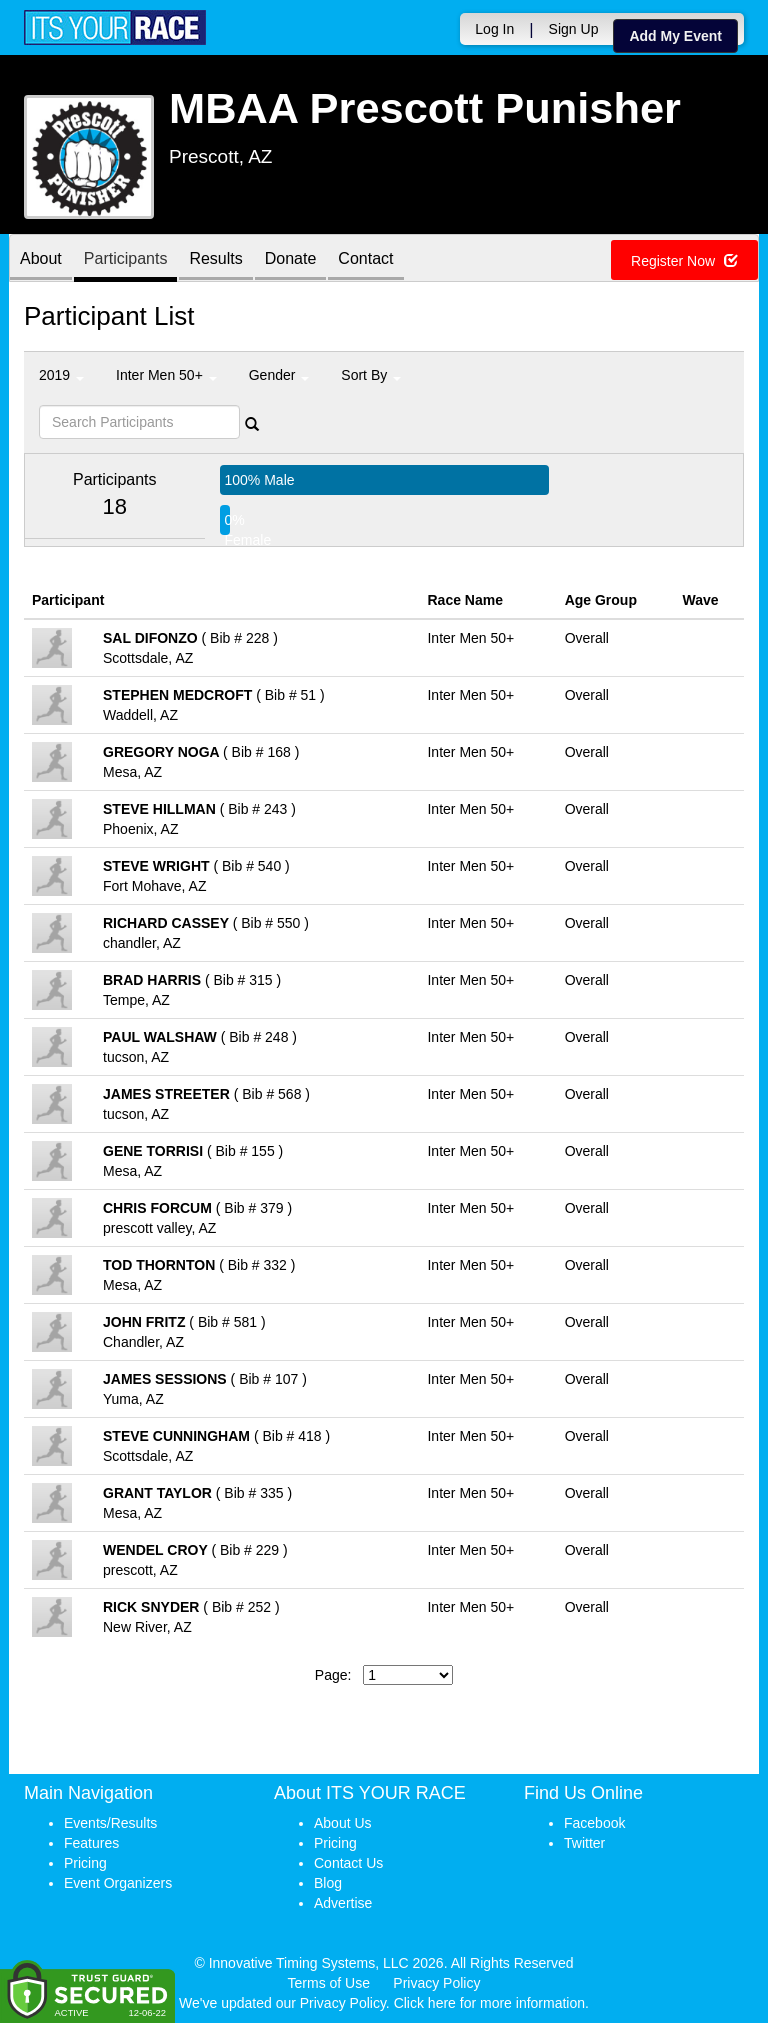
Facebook (594, 1823)
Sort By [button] (371, 375)
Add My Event (675, 36)
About (41, 259)
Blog (328, 1883)
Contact (365, 259)
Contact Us (348, 1863)
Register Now (684, 261)
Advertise (343, 1903)
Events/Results (110, 1823)
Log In (494, 29)
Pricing (85, 1863)
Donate (291, 259)
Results (215, 259)
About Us (343, 1823)
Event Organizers (118, 1883)
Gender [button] (279, 375)
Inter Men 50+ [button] (166, 375)
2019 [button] (61, 375)
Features (91, 1843)
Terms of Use (329, 1983)
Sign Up (574, 29)
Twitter (584, 1843)
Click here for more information (489, 2003)
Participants (126, 259)
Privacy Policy (436, 1983)
